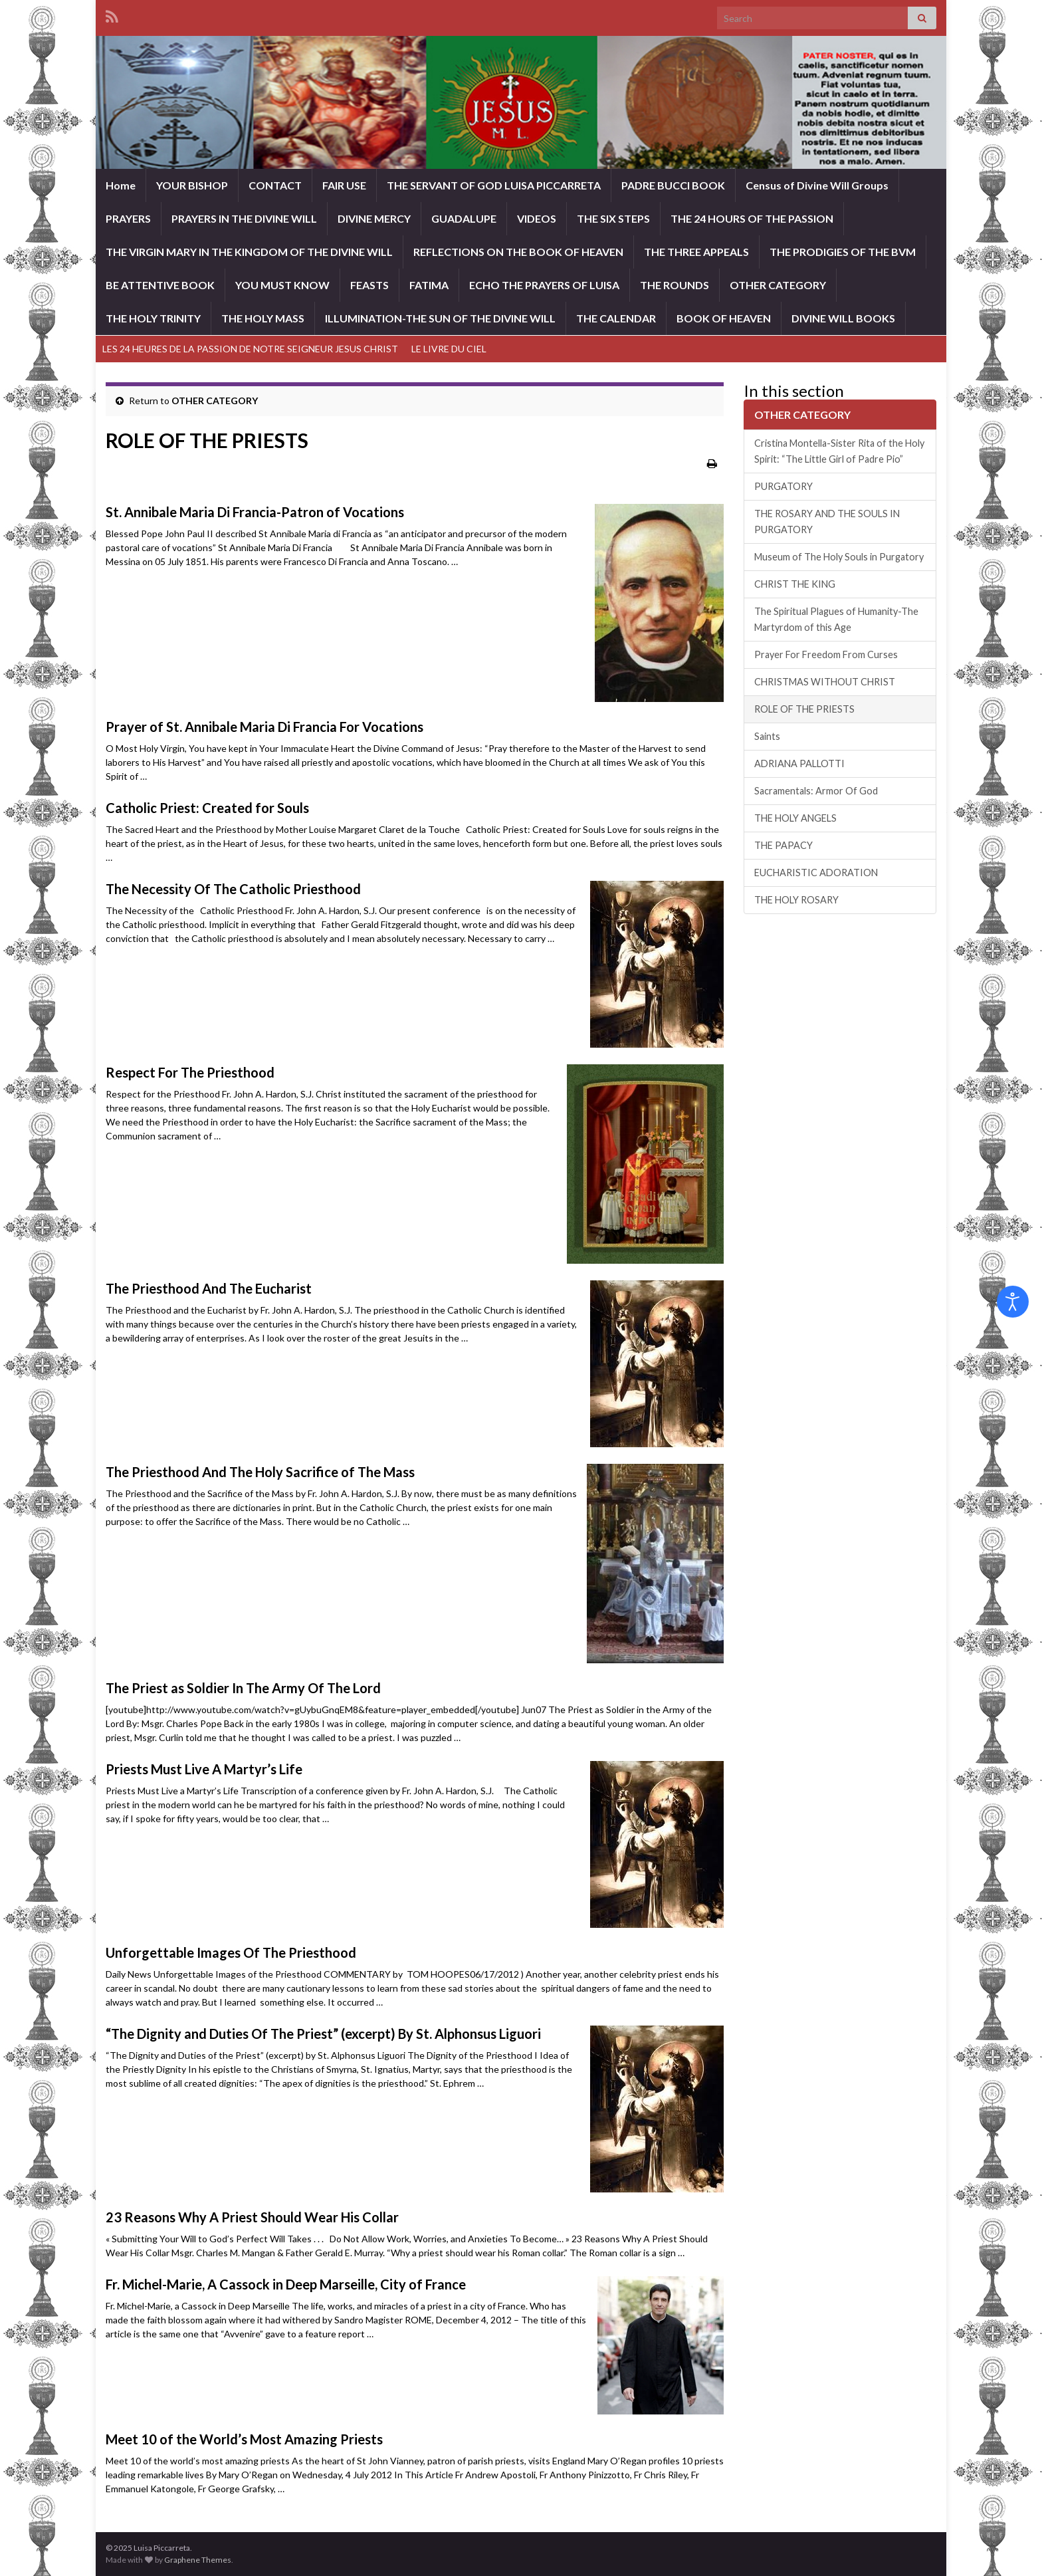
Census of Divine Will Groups (817, 185)
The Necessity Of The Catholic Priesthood (233, 889)
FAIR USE (344, 185)
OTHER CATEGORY (778, 285)
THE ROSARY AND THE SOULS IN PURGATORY (827, 521)
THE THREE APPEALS (696, 251)
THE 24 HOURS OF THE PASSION (752, 218)
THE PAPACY (783, 845)
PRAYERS (128, 218)
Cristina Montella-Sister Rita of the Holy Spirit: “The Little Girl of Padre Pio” (839, 451)
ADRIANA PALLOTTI (799, 763)
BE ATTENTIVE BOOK (160, 285)
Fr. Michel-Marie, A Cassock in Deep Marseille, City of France (286, 2284)
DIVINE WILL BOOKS (843, 318)
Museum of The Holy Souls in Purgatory (839, 556)
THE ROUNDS (674, 285)
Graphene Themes (197, 2560)
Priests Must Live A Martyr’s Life (204, 1769)
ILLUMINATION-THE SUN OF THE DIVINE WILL (440, 318)
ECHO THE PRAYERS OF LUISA (544, 285)
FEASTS (369, 285)
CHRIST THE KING (794, 584)
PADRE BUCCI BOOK (673, 185)
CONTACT (275, 185)
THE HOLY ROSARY (796, 899)
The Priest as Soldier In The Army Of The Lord (243, 1688)
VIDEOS (536, 218)
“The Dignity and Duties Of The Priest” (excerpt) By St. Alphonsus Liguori (323, 2034)
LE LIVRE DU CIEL (448, 348)
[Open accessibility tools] (1013, 1302)
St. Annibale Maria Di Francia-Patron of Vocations (255, 512)
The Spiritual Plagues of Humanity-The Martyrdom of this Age (836, 619)
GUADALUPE (463, 218)
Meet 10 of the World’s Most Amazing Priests (244, 2439)
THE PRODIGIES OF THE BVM (843, 251)
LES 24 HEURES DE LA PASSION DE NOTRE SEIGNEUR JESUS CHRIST (250, 348)
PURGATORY (783, 486)
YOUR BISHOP (192, 185)
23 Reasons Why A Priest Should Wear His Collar (252, 2217)
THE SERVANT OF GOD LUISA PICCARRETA (494, 185)
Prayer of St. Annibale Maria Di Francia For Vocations (264, 727)
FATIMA (429, 285)
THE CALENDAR (616, 318)
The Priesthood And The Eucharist (209, 1288)
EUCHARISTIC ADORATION (816, 872)
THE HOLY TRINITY (153, 318)
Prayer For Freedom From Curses (826, 654)
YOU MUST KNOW (282, 285)
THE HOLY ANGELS (795, 818)
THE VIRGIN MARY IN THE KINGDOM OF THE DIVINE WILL (249, 251)
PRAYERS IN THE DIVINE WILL (244, 218)
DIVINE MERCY (374, 218)
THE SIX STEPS (613, 218)
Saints (767, 736)
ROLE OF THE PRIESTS (804, 709)
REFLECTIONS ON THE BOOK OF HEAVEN (518, 251)
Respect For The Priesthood (190, 1072)
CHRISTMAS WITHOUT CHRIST (824, 681)
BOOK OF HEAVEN (724, 318)
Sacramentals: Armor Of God (816, 790)
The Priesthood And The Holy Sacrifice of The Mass (260, 1472)
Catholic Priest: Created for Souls (207, 808)
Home (121, 185)
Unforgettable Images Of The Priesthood (231, 1952)
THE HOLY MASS (262, 318)
